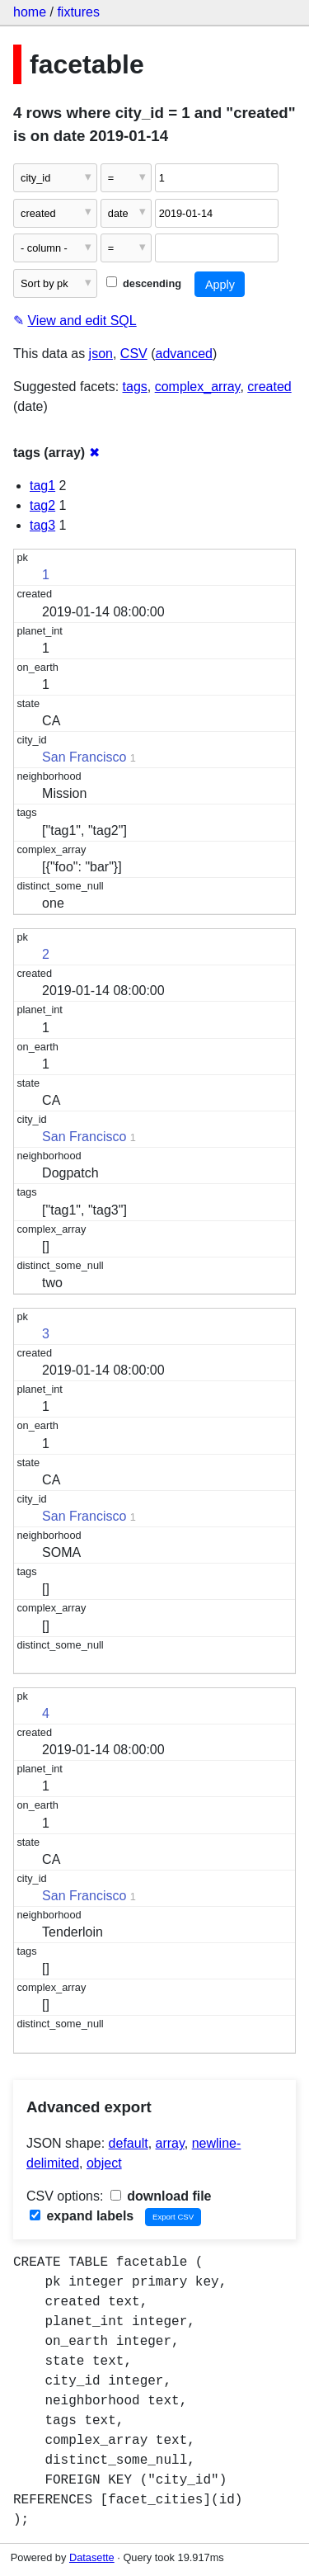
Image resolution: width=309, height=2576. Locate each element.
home (29, 12)
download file (161, 2196)
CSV (133, 354)
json (101, 354)
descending (143, 283)
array (170, 2143)
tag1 (42, 486)
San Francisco (84, 757)
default (128, 2143)
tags (135, 387)
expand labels (81, 2216)
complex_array (198, 387)
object (104, 2163)
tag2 (42, 505)
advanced (184, 354)
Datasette (92, 2557)
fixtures (78, 12)
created (269, 387)
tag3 (42, 525)
